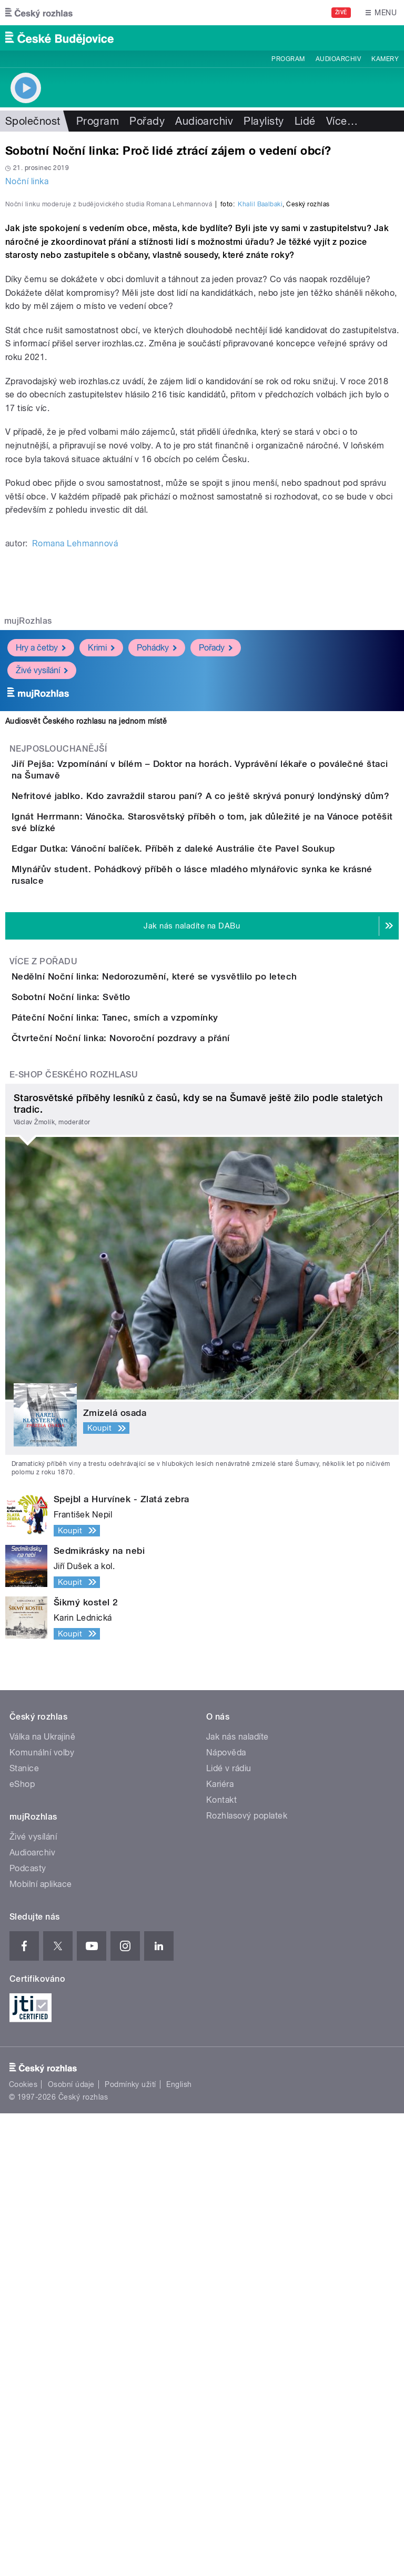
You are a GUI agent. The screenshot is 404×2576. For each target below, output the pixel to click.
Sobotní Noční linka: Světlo (113, 1369)
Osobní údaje (71, 2547)
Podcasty (27, 2331)
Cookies (23, 2547)
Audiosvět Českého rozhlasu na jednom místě (86, 948)
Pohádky (157, 875)
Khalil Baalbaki (260, 431)
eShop (22, 2247)
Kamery (385, 59)
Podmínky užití (130, 2547)
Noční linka (26, 181)
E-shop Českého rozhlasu (73, 1537)
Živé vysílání (42, 898)
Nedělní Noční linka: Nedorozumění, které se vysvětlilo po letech (196, 1319)
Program (288, 59)
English (178, 2547)
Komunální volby (41, 2215)
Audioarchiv (338, 59)
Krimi (101, 875)
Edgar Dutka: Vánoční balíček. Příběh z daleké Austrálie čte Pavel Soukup (215, 1142)
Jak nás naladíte (237, 2199)
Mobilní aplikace (40, 2347)
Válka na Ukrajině (42, 2199)
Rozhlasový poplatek (246, 2278)
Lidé (305, 121)
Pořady (147, 121)
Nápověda (226, 2215)
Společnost (32, 121)
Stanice (24, 2231)
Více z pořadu (43, 1304)
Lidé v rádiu (228, 2231)
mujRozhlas (28, 848)
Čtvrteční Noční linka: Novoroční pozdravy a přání (163, 1470)
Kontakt (221, 2263)
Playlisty (264, 121)
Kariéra (220, 2247)
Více (342, 121)
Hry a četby (41, 875)
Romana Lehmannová (75, 771)
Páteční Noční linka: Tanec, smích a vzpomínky (157, 1420)
